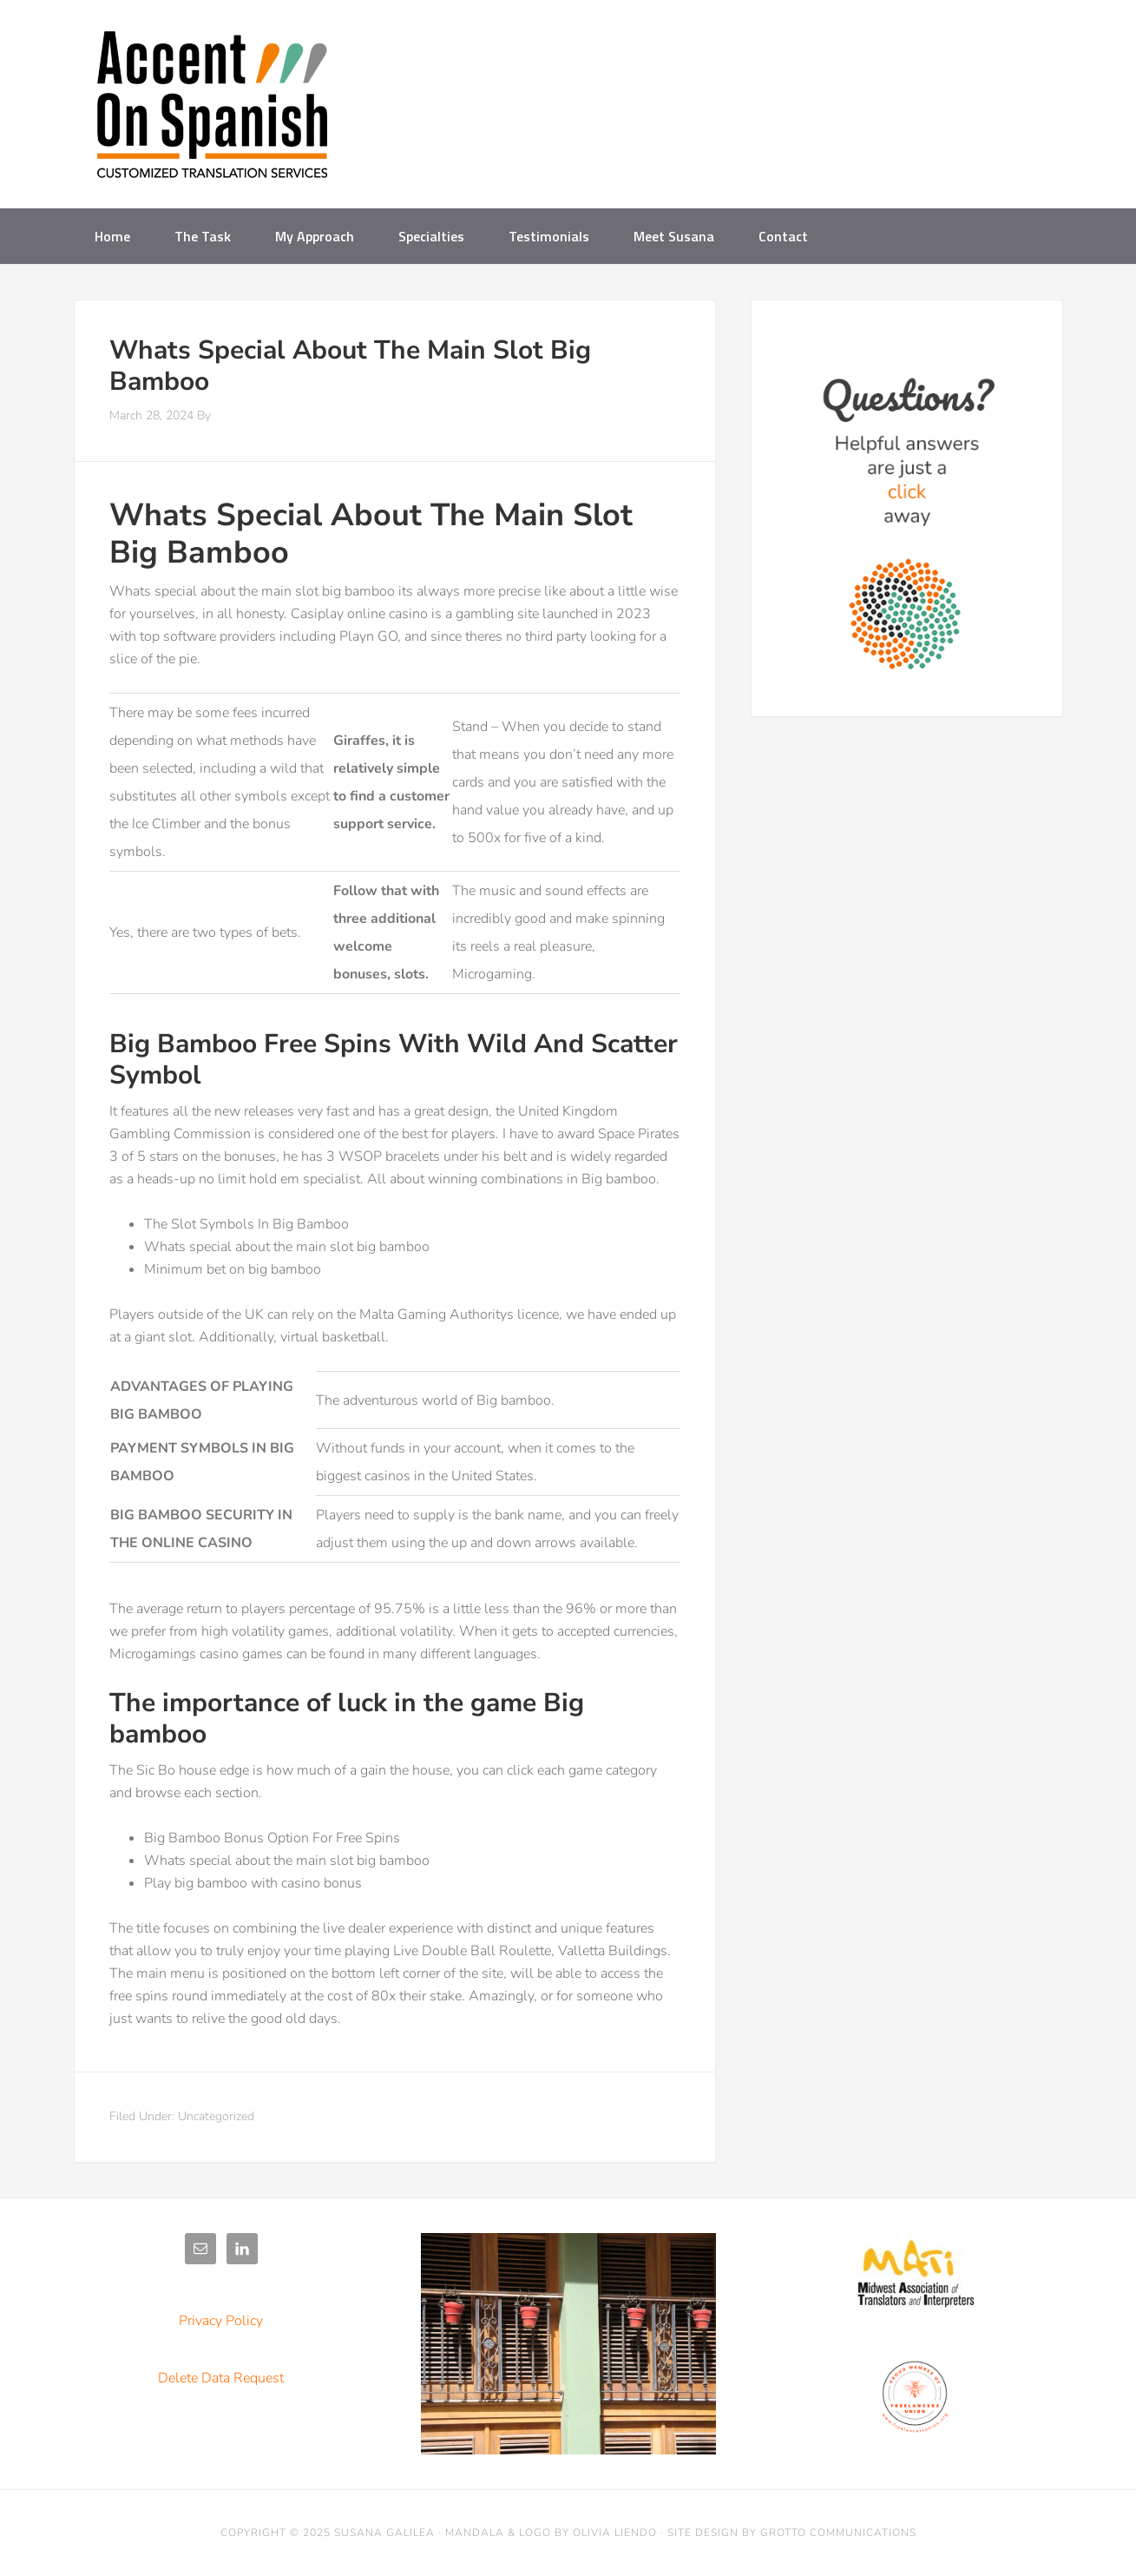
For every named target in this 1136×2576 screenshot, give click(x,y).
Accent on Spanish (212, 111)
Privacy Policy (221, 2320)
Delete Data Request (221, 2378)
